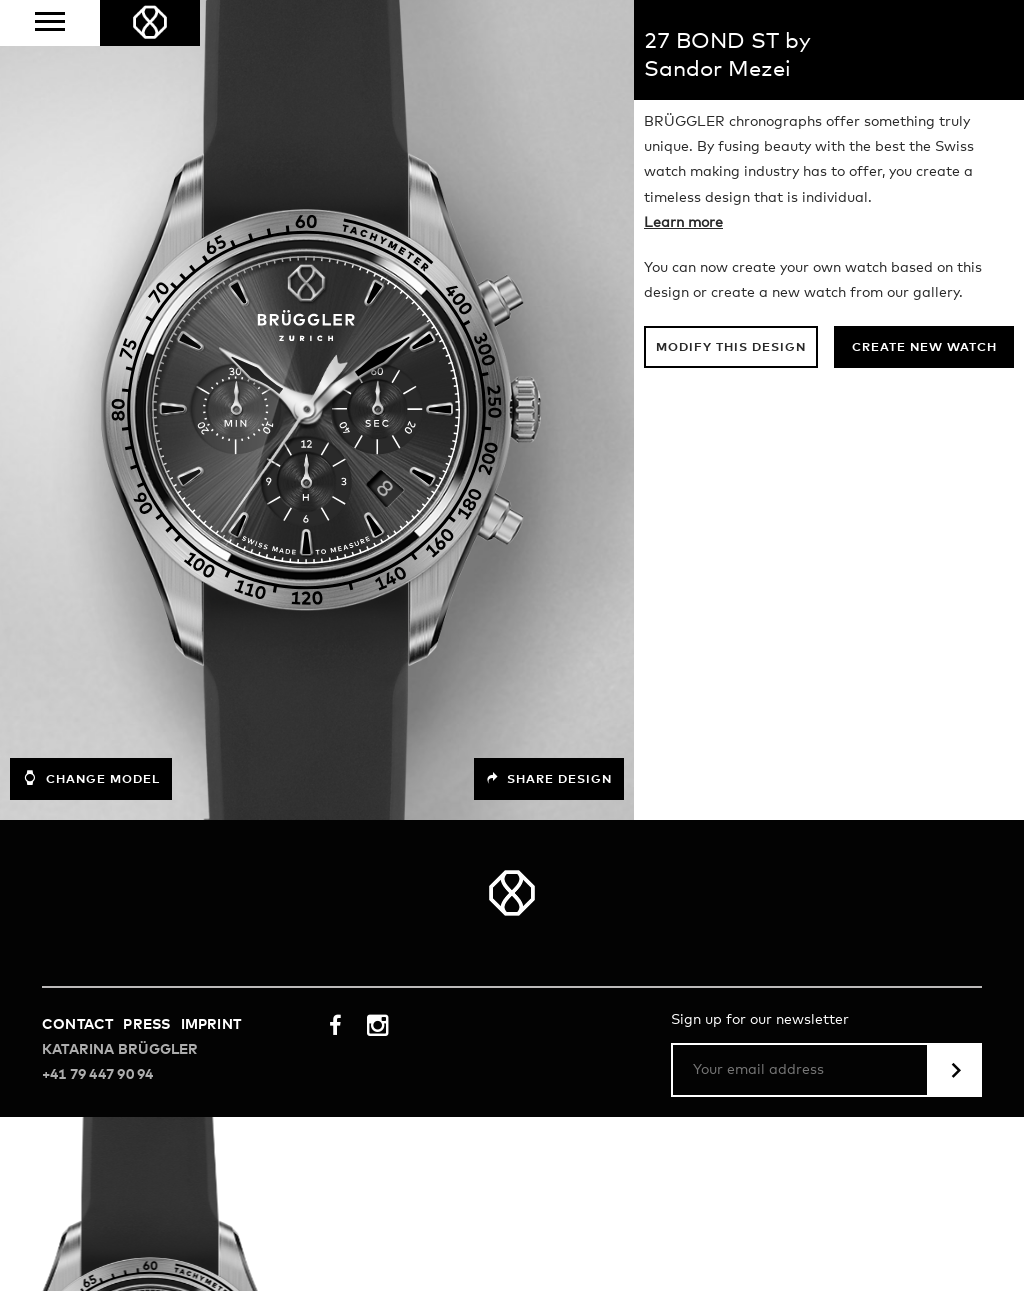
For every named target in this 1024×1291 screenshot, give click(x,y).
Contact (77, 1025)
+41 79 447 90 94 (97, 1075)
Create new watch (924, 348)
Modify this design (731, 348)
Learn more (683, 223)
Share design (549, 779)
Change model (91, 778)
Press (146, 1025)
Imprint (211, 1025)
